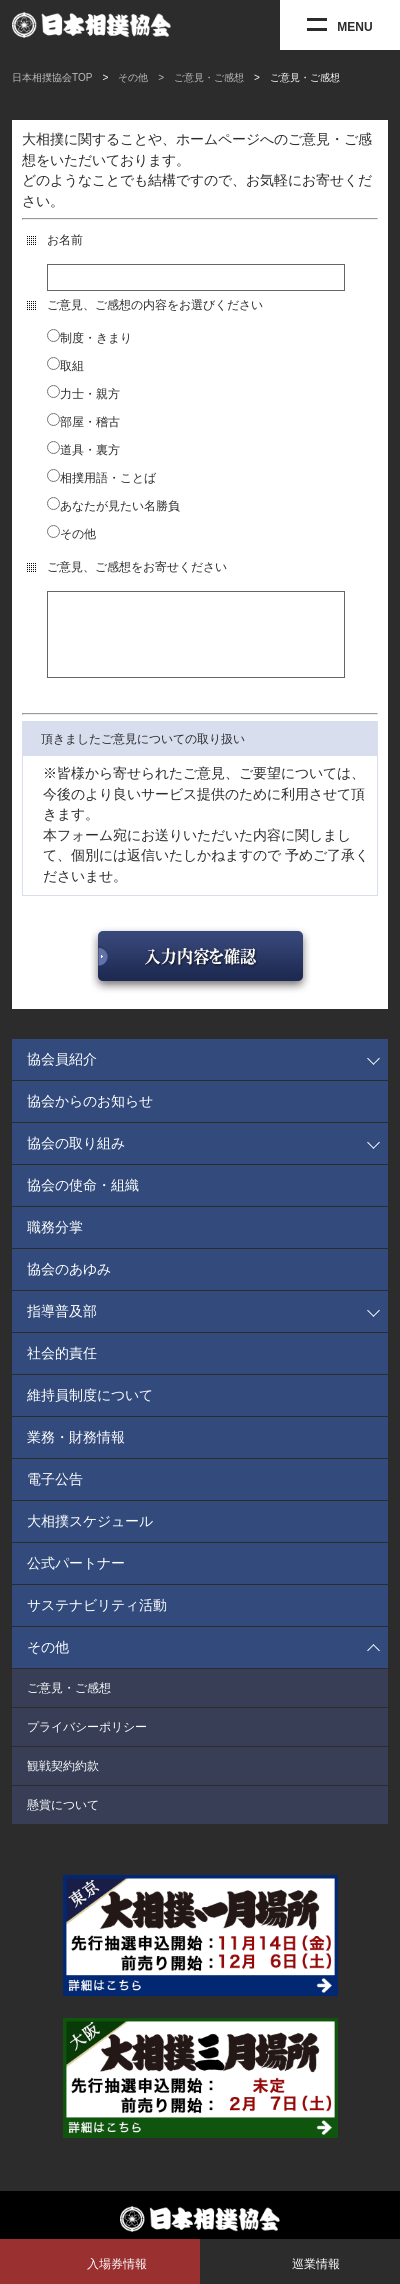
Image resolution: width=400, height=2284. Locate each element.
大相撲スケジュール (90, 1536)
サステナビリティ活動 (97, 1620)
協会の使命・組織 (83, 1200)
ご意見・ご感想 (69, 1703)
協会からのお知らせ (90, 1116)
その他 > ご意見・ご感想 (181, 77)
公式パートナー (76, 1578)
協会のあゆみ (69, 1284)
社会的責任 (62, 1368)
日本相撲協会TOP (52, 77)
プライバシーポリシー (87, 1742)
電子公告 (55, 1494)
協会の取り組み (76, 1158)
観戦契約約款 (63, 1781)
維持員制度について (90, 1410)
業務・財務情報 (76, 1452)
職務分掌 (55, 1242)
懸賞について (63, 1820)
